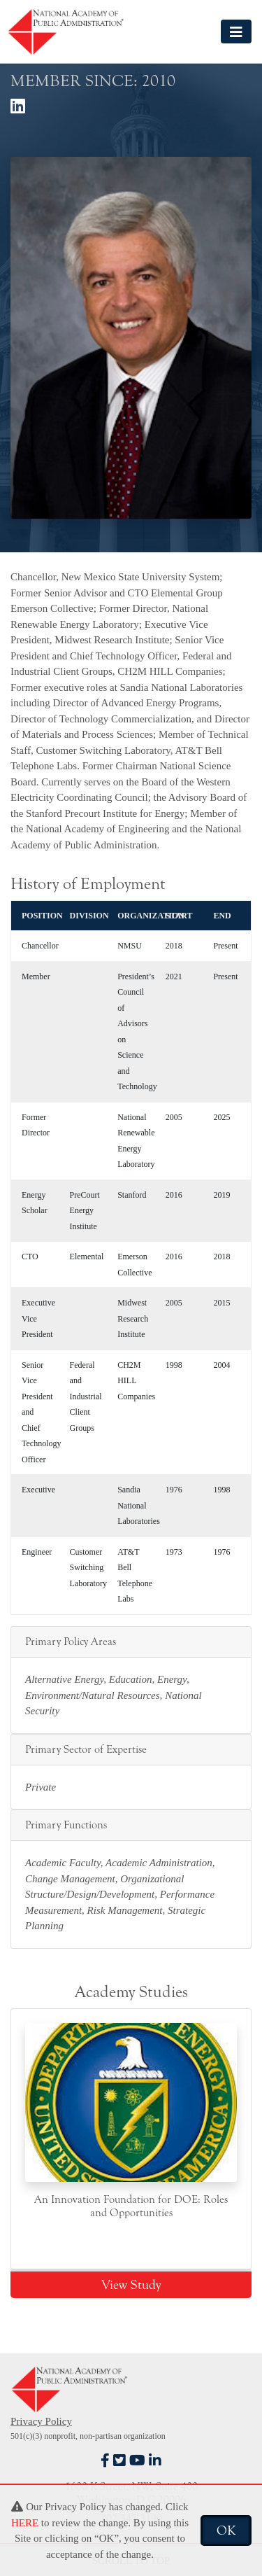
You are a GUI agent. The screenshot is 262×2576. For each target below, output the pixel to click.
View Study (131, 2284)
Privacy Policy (41, 2421)
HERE (24, 2522)
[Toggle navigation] (236, 31)
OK (226, 2530)
